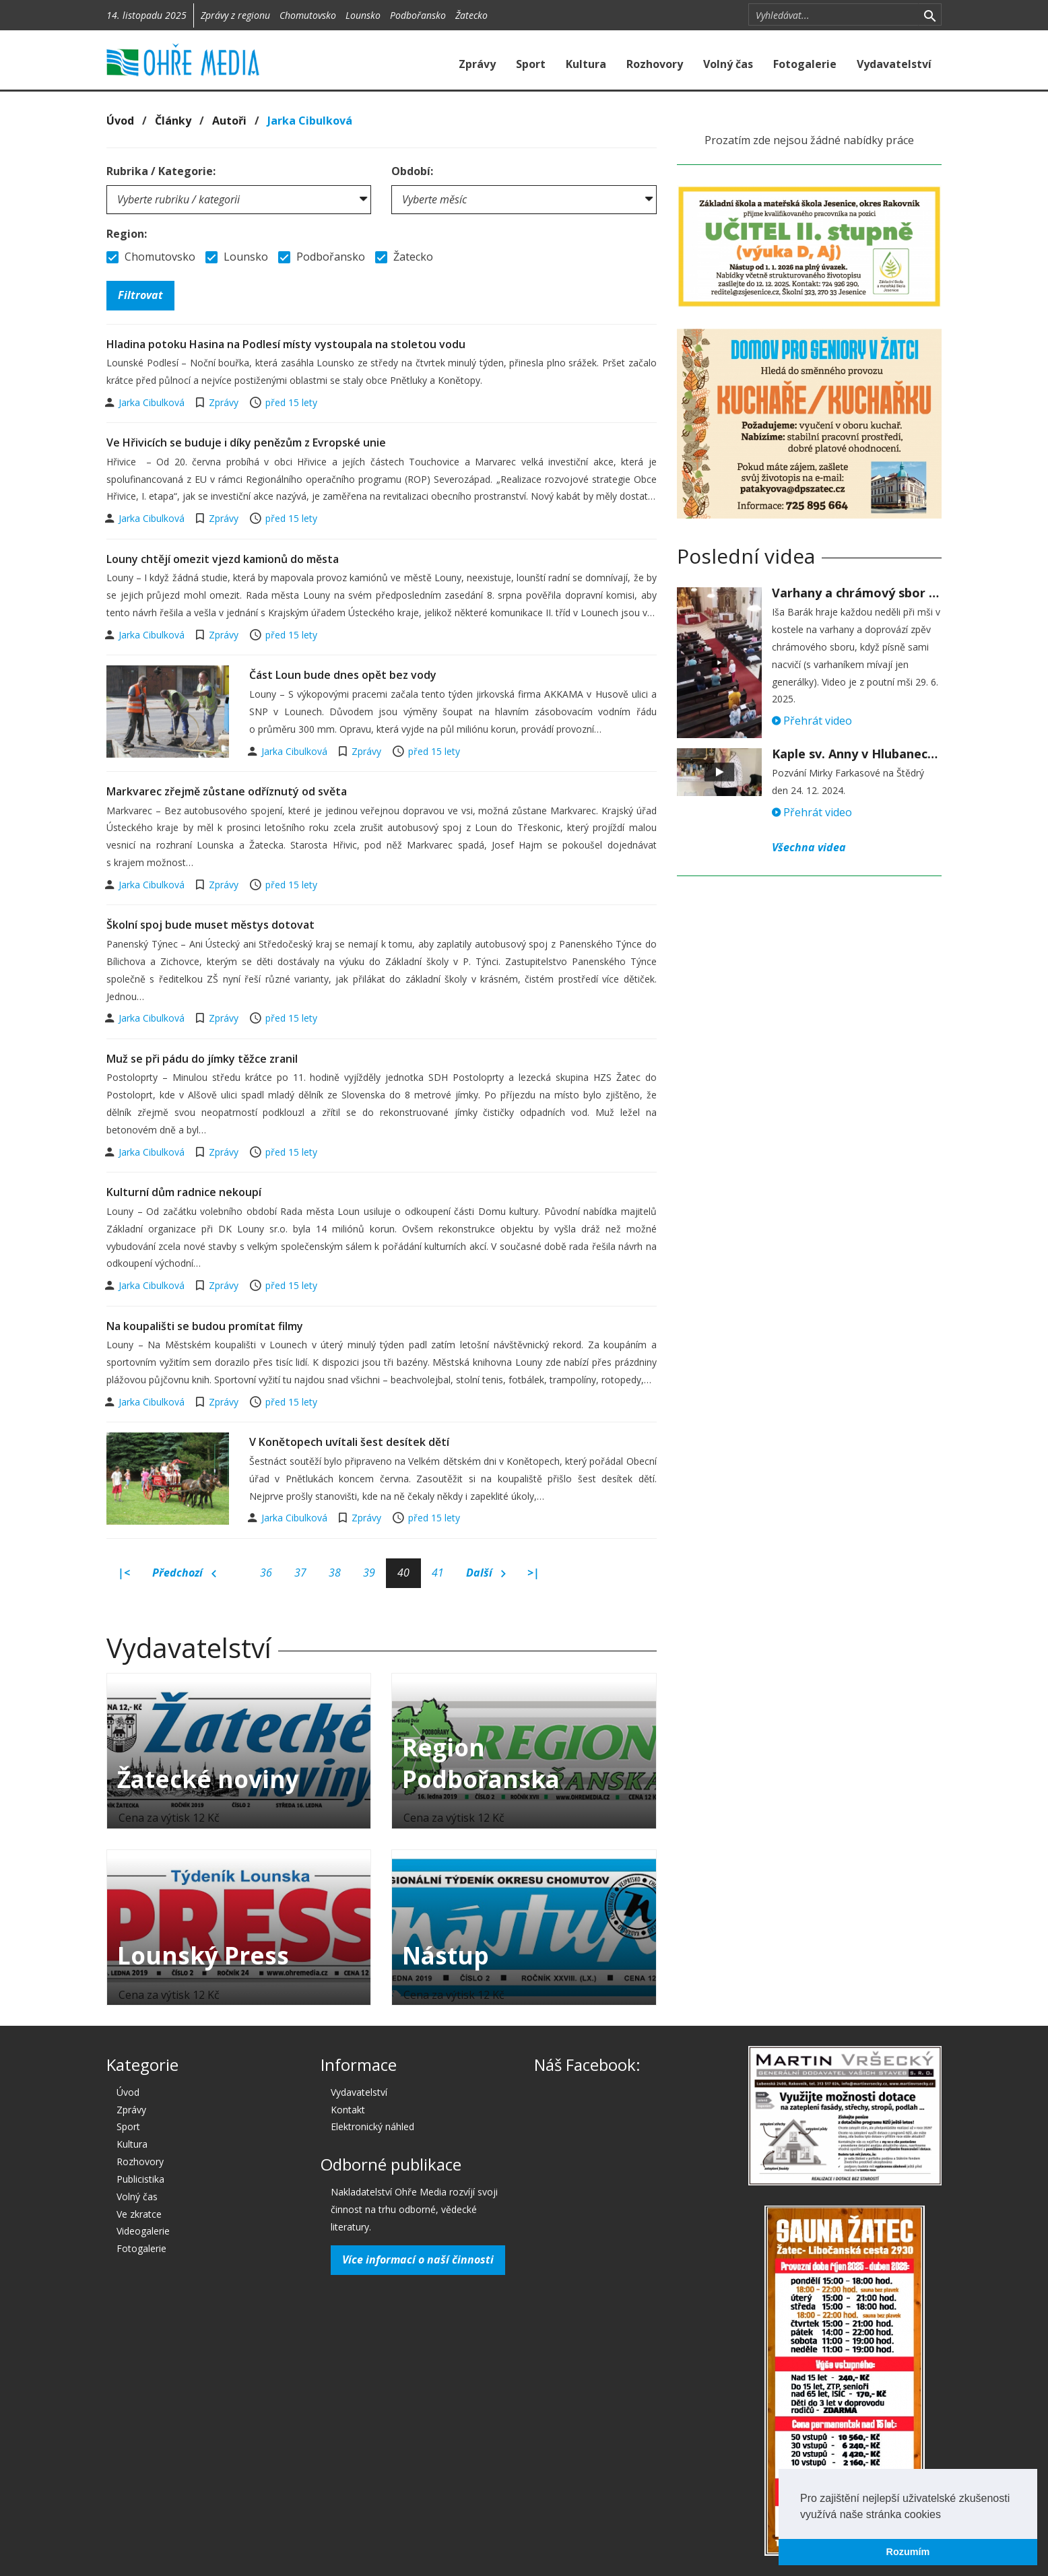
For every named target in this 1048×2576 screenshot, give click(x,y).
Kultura (586, 64)
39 (369, 1572)
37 (300, 1572)
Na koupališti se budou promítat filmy (204, 1326)
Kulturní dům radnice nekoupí (183, 1192)
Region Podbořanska (481, 1763)
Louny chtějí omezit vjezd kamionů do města (222, 559)
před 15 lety (291, 402)
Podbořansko (418, 15)
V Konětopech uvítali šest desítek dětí (349, 1441)
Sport (531, 64)
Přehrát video (812, 720)
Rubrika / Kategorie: (161, 171)
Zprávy (477, 64)
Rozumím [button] (908, 2551)
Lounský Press (203, 1955)
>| (533, 1572)
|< (124, 1572)
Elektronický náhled (372, 2126)
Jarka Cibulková (309, 120)
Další (486, 1573)
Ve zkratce (139, 2214)
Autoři (229, 120)
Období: (412, 171)
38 (335, 1572)
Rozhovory (654, 64)
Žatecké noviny (208, 1779)
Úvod (120, 120)
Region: (126, 233)
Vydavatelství (894, 64)
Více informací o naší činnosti (418, 2259)
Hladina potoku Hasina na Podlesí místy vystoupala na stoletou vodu (285, 344)
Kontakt (348, 2109)
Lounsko (363, 15)
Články (173, 120)
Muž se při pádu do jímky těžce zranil (202, 1058)
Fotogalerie (805, 64)
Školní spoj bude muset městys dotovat (210, 924)
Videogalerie (143, 2230)
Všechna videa (809, 847)
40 (403, 1572)
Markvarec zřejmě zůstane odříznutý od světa (226, 791)
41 (438, 1572)
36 (266, 1572)
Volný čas (728, 64)
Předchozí (184, 1573)
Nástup (445, 1955)
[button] (946, 2515)
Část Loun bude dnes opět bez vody (342, 674)
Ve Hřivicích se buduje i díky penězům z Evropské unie (246, 442)
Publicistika (140, 2179)
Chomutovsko (308, 15)
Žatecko (471, 15)
